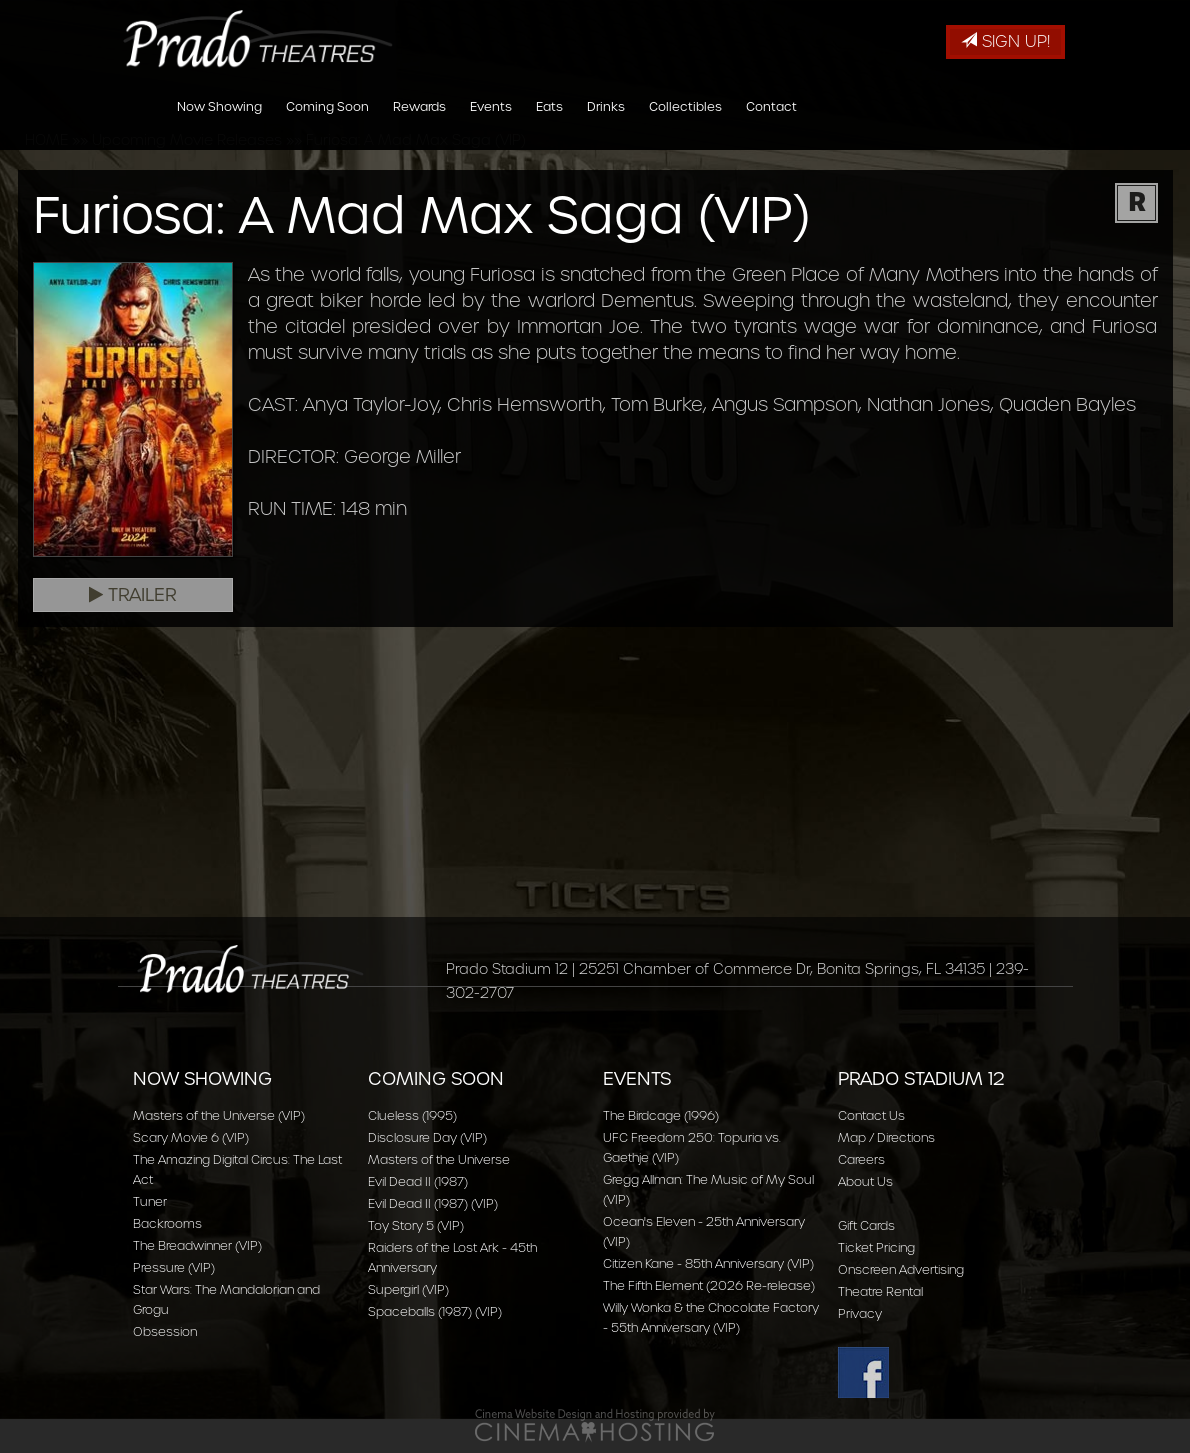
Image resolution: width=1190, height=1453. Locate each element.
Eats (549, 123)
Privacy (860, 1313)
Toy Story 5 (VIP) (416, 1225)
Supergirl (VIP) (408, 1289)
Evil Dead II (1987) (418, 1181)
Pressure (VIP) (174, 1267)
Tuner (150, 1201)
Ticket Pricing (876, 1247)
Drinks (606, 123)
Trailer (133, 595)
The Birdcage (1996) (661, 1115)
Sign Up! (1005, 41)
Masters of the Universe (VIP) (219, 1115)
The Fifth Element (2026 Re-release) (709, 1285)
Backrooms (167, 1223)
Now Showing (219, 123)
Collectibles (685, 123)
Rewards (419, 123)
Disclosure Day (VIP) (427, 1137)
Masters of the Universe (439, 1159)
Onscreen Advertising (901, 1269)
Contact (771, 123)
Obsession (165, 1331)
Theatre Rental (880, 1291)
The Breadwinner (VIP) (197, 1245)
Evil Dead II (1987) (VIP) (433, 1203)
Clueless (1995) (412, 1115)
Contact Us (871, 1115)
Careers (861, 1159)
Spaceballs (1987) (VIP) (435, 1311)
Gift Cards (866, 1225)
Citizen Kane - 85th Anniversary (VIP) (708, 1263)
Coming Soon (327, 123)
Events (491, 123)
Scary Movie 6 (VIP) (191, 1137)
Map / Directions (886, 1137)
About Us (865, 1181)
